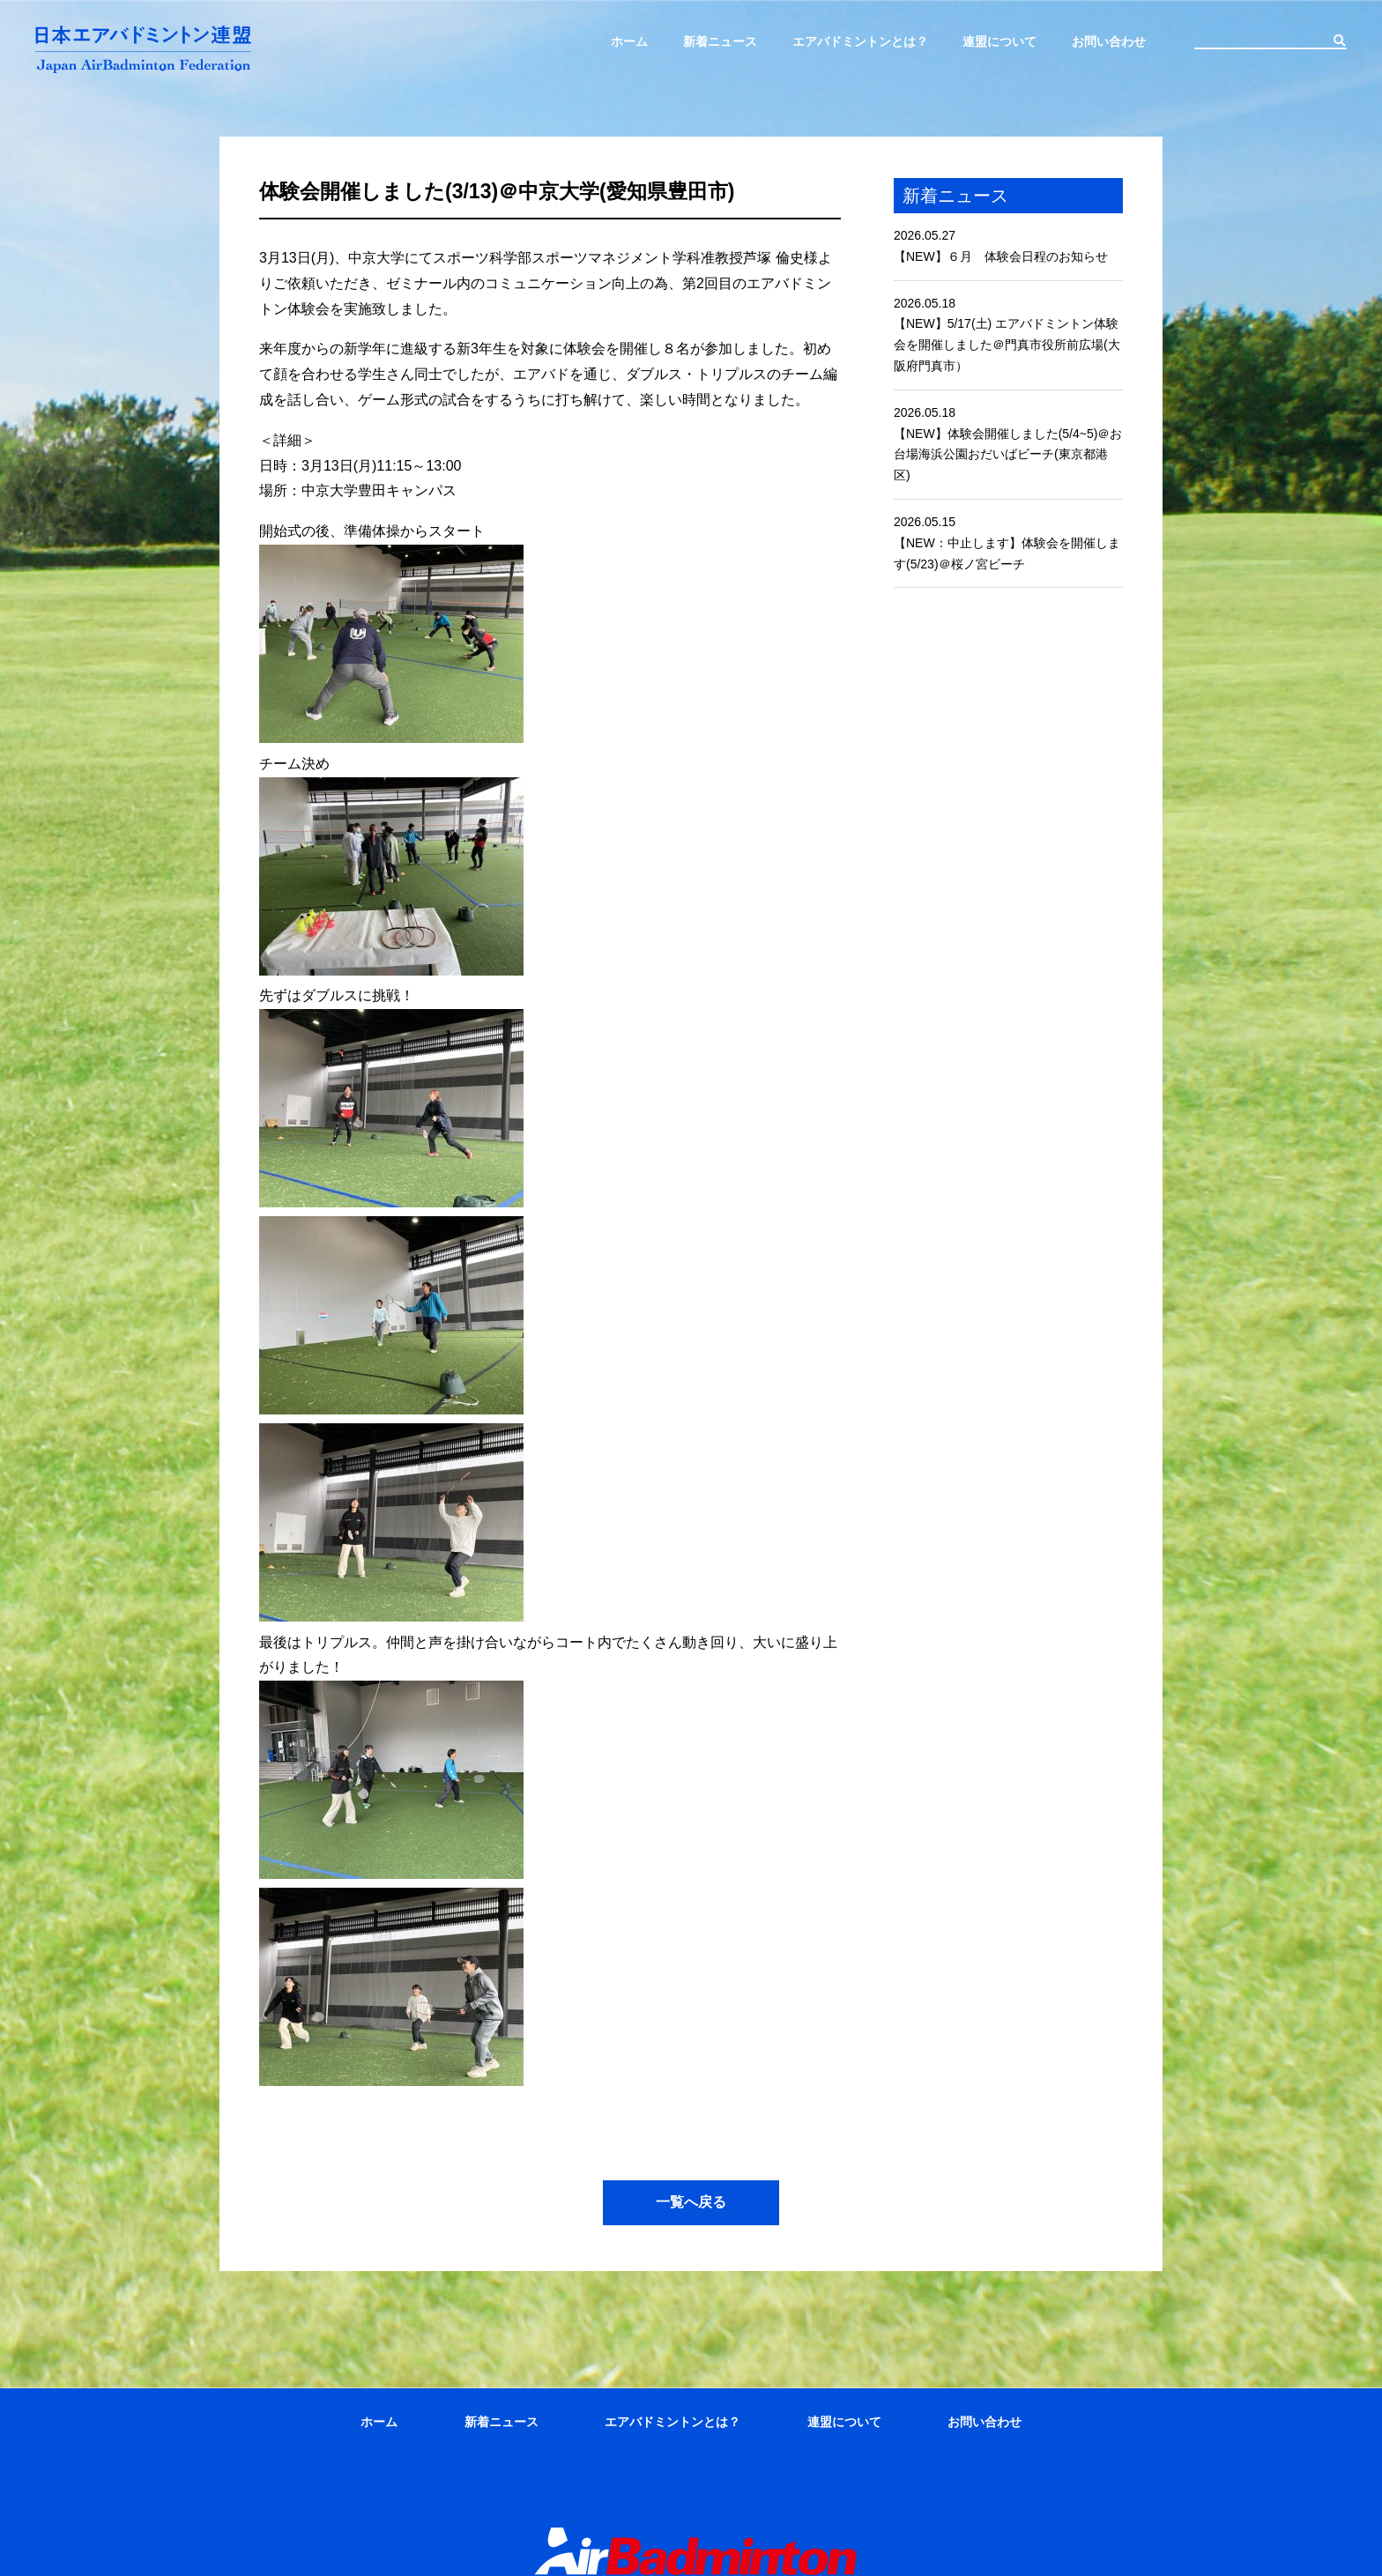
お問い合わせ (1109, 41)
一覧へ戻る (691, 2201)
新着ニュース (720, 41)
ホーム (629, 41)
